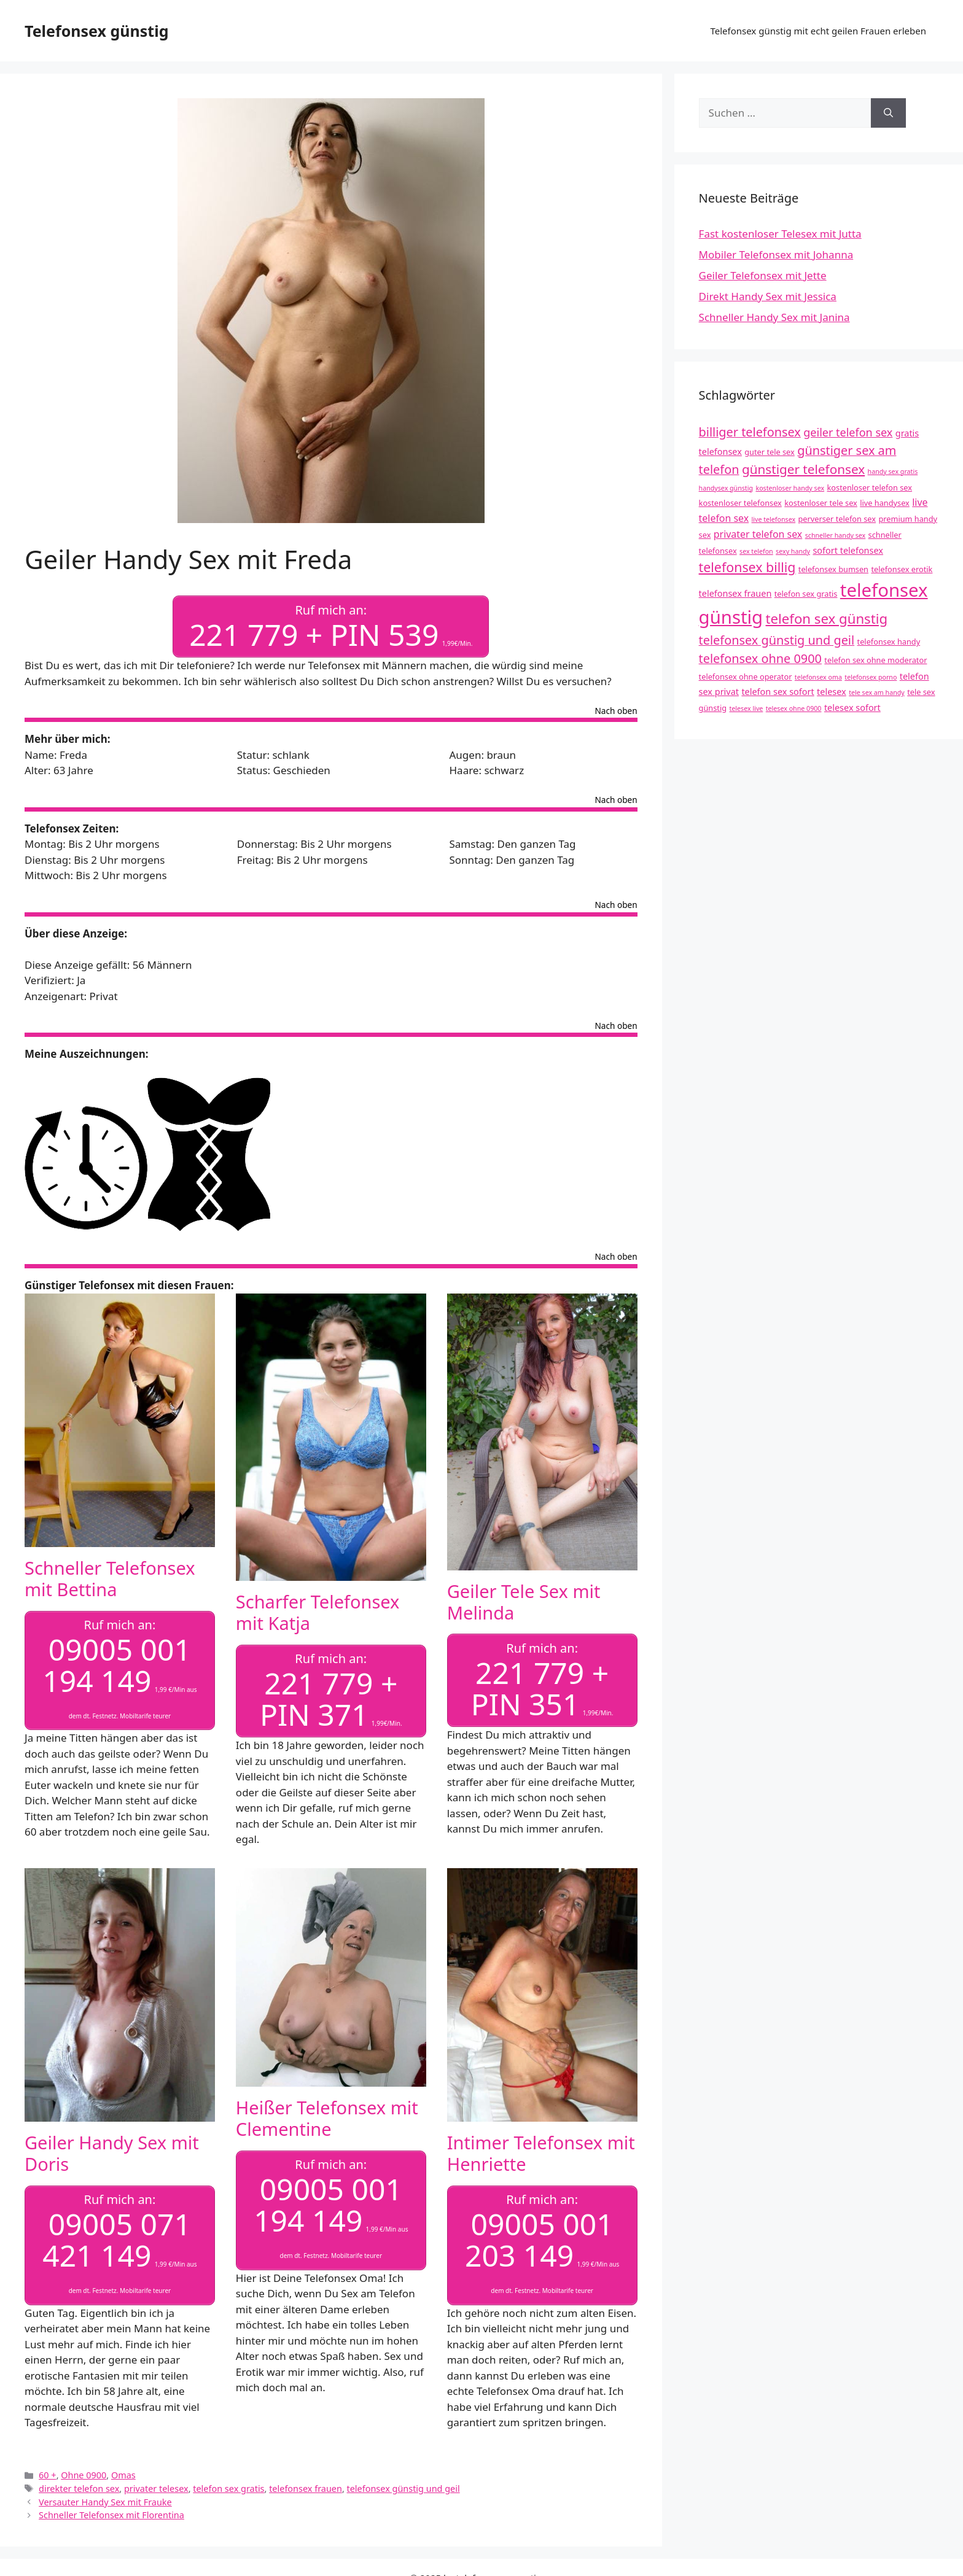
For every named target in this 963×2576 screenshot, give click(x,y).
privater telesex (156, 2483)
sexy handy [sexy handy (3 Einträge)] (793, 551)
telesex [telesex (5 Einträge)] (831, 691)
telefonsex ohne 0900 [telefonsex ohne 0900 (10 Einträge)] (760, 658)
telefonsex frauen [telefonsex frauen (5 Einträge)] (735, 593)
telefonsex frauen (305, 2483)
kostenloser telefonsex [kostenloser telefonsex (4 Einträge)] (740, 502)
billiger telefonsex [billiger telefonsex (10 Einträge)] (750, 432)
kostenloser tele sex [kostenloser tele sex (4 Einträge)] (820, 502)
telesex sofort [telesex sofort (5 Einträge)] (852, 707)
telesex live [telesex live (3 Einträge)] (746, 708)
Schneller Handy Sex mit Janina (774, 317)
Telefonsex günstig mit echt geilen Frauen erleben (818, 31)
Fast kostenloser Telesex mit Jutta (780, 234)
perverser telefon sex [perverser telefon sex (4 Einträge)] (837, 518)
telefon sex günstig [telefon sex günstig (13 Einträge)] (827, 618)
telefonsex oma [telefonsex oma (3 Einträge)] (818, 677)
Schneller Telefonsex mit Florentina (111, 2510)
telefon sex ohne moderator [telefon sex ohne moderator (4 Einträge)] (875, 659)
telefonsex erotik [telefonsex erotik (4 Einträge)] (901, 569)
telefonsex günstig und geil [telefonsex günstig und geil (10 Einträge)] (777, 640)
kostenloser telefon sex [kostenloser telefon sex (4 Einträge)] (870, 487)
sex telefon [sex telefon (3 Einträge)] (756, 551)
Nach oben (616, 710)
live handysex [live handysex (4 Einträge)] (885, 502)
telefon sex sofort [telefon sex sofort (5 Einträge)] (777, 691)
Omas (123, 2470)
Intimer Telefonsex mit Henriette (541, 2150)
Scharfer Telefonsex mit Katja (318, 1610)
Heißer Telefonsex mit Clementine (327, 2115)
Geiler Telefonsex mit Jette (763, 275)
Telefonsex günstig (96, 30)
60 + (48, 2470)
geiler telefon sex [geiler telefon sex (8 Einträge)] (847, 432)
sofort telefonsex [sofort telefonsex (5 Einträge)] (848, 550)
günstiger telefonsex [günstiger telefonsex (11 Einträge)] (803, 469)
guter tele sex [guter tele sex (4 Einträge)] (769, 451)
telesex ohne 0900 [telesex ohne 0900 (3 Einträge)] (794, 708)
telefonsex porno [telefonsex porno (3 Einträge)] (870, 677)
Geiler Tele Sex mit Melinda (524, 1600)
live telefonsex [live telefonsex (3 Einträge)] (774, 519)
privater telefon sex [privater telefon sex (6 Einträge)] (758, 534)
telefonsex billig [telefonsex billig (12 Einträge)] (747, 567)
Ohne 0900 (83, 2470)
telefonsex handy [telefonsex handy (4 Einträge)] (889, 641)
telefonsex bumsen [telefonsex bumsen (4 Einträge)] (833, 569)
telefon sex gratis (228, 2483)
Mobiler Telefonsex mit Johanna (776, 254)
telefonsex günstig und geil (403, 2483)
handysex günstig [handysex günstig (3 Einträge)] (726, 488)
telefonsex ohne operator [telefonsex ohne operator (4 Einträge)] (745, 676)
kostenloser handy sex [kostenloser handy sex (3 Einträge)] (789, 488)
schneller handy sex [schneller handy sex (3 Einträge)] (835, 535)
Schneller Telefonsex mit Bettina (110, 1576)
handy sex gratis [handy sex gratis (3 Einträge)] (893, 471)
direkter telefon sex (79, 2483)
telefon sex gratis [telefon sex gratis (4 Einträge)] (806, 593)
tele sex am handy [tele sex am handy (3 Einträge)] (877, 692)
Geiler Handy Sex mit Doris (112, 2150)
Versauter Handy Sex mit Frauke (105, 2497)
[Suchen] (888, 113)
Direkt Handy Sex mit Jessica (767, 296)
